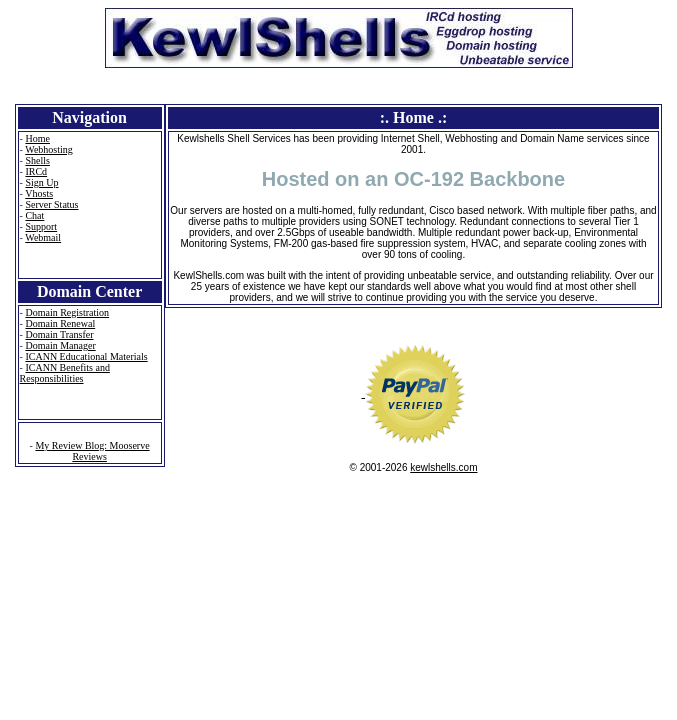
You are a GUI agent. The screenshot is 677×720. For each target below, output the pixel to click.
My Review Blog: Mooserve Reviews (92, 451)
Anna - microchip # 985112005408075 (16, 516)
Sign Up (41, 182)
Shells (37, 160)
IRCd (36, 171)
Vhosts (39, 193)
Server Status (51, 204)
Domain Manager (60, 345)
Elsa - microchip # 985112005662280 (54, 516)
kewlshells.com (443, 467)
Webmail (43, 237)
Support (41, 226)
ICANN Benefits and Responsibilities (65, 373)
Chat (34, 215)
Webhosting (49, 149)
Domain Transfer (59, 334)
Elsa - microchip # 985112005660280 (35, 516)
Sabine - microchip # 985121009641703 (74, 516)
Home (37, 138)
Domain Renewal (60, 323)
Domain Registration (67, 312)
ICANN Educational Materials (86, 356)
